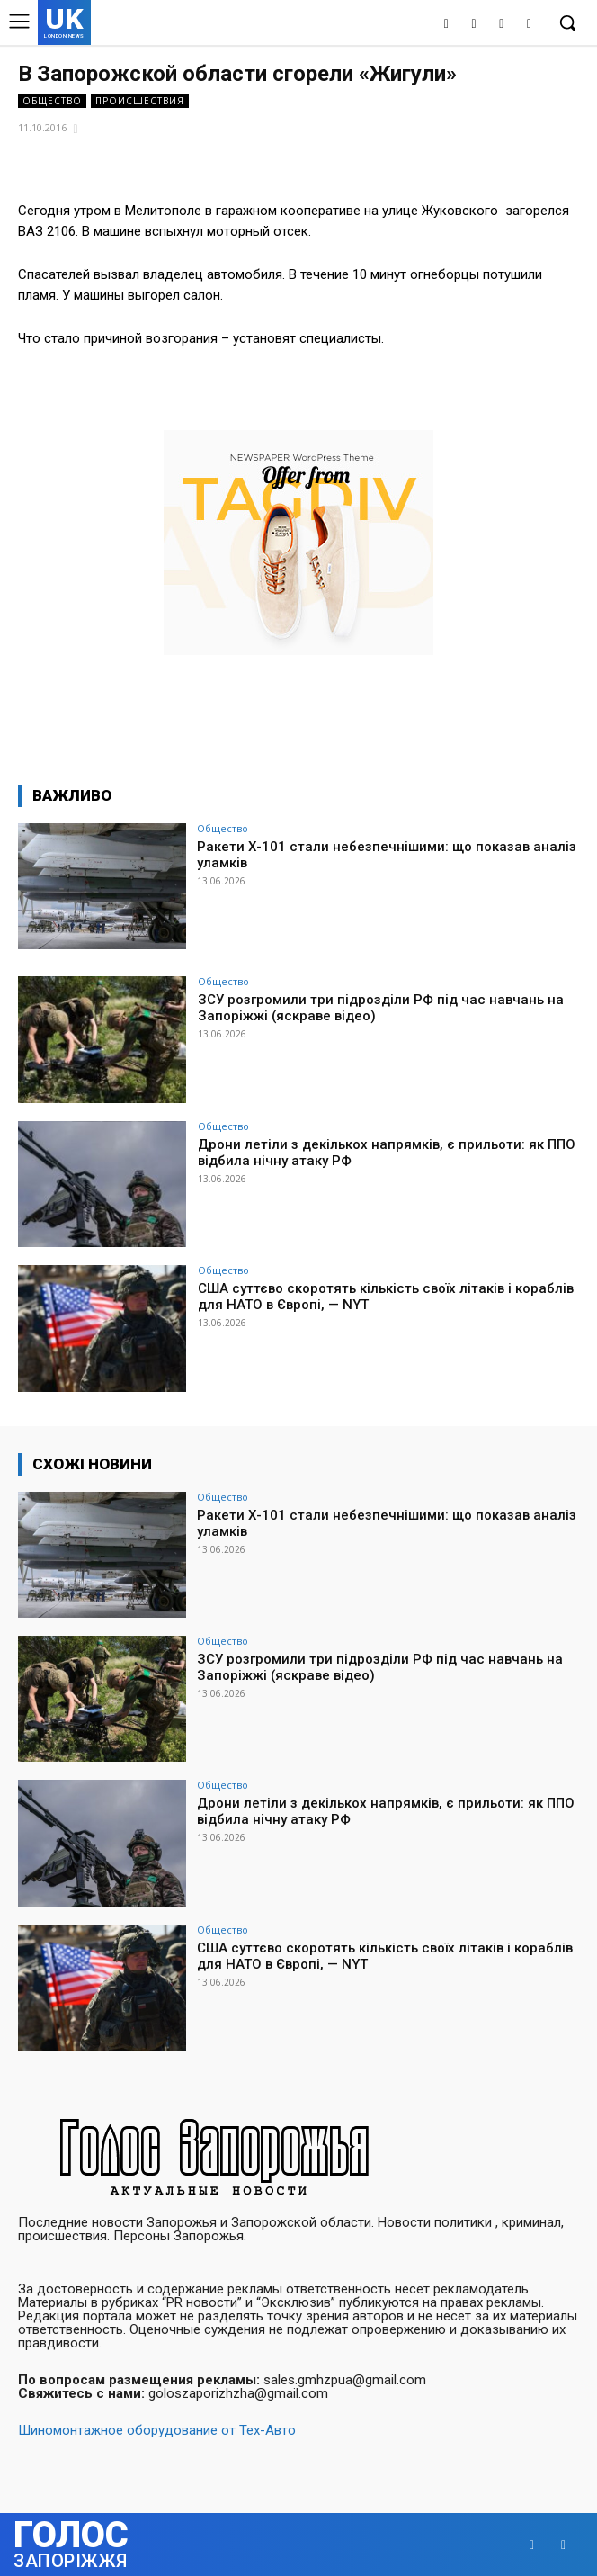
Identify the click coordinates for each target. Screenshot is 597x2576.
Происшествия (140, 101)
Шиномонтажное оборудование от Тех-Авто (157, 2430)
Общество (52, 101)
